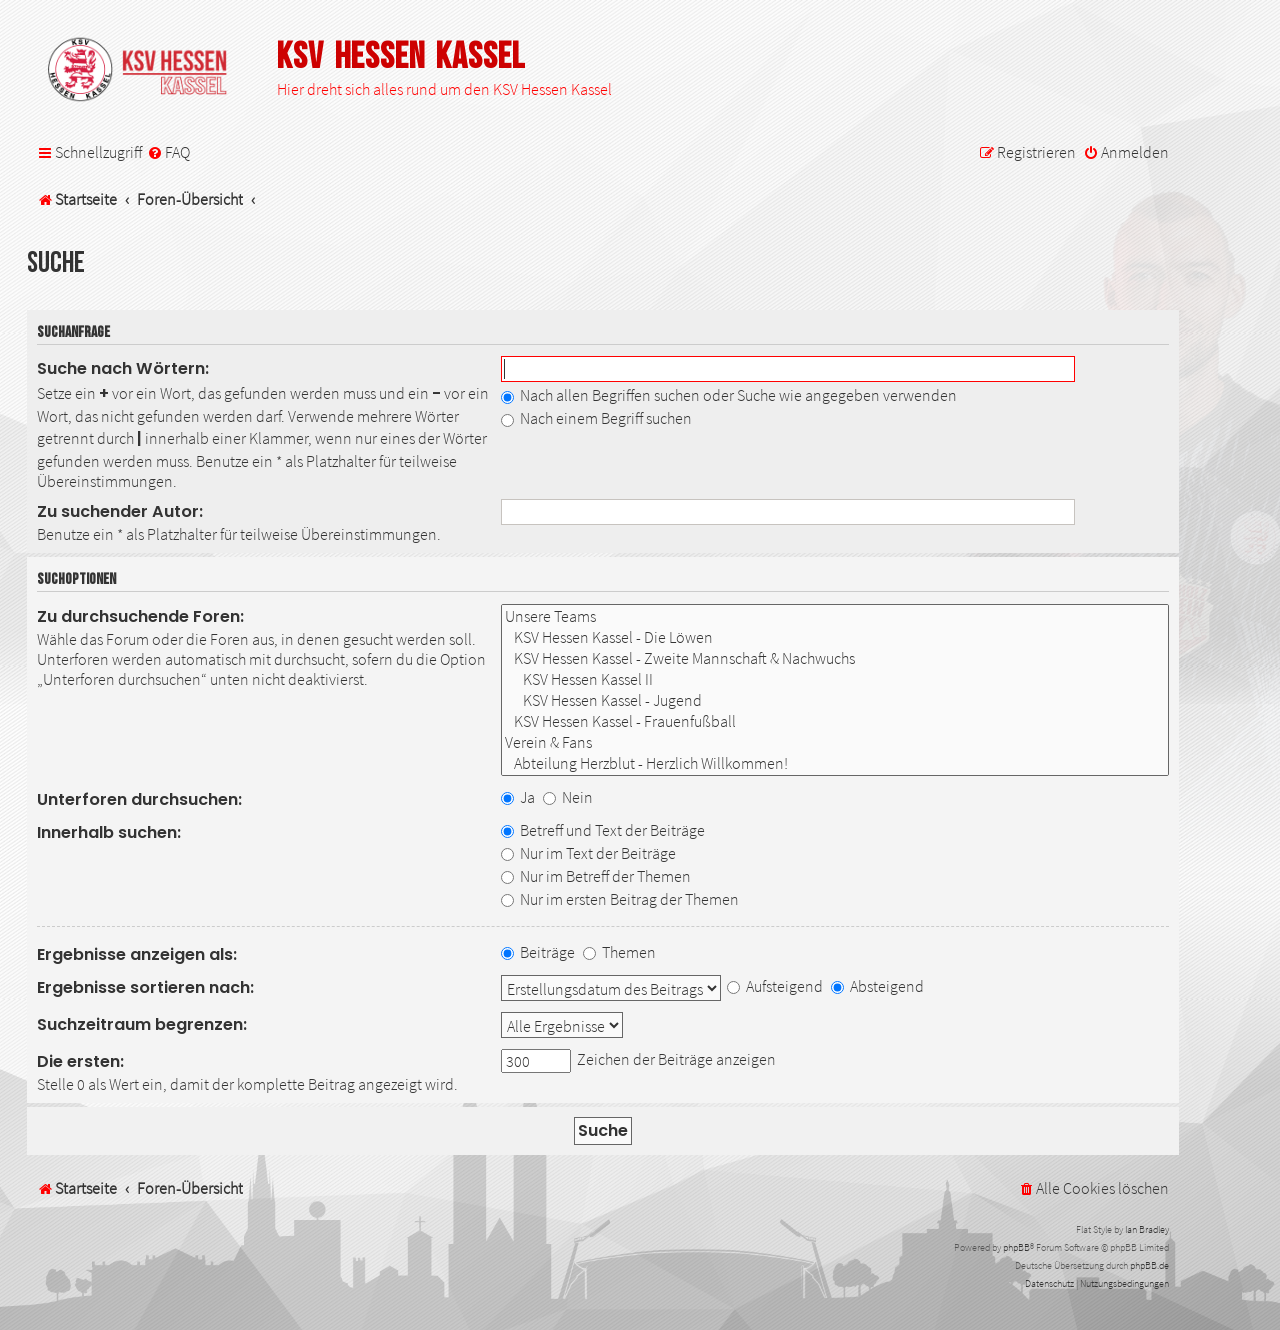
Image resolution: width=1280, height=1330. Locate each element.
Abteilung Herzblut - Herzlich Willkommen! (835, 763)
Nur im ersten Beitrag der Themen (620, 899)
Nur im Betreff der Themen (596, 876)
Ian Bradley (1147, 1229)
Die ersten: (80, 1061)
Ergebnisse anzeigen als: (137, 954)
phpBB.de (1149, 1265)
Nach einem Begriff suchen (596, 418)
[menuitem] (168, 152)
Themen (619, 952)
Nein (568, 797)
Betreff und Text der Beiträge (603, 830)
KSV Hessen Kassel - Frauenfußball (835, 721)
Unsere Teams (835, 616)
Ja (518, 797)
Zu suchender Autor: (120, 511)
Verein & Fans (835, 742)
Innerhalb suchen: (109, 832)
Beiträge (538, 952)
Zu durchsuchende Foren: (140, 616)
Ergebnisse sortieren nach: (145, 987)
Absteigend (877, 986)
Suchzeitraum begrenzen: (142, 1024)
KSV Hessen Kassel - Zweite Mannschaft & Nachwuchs (835, 658)
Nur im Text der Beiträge (588, 853)
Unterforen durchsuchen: (139, 799)
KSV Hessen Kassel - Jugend (835, 700)
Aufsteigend (775, 986)
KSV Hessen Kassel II (835, 679)
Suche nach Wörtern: (123, 368)
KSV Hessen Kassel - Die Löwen (835, 637)
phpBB (1016, 1247)
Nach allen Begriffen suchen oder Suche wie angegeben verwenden (729, 395)
